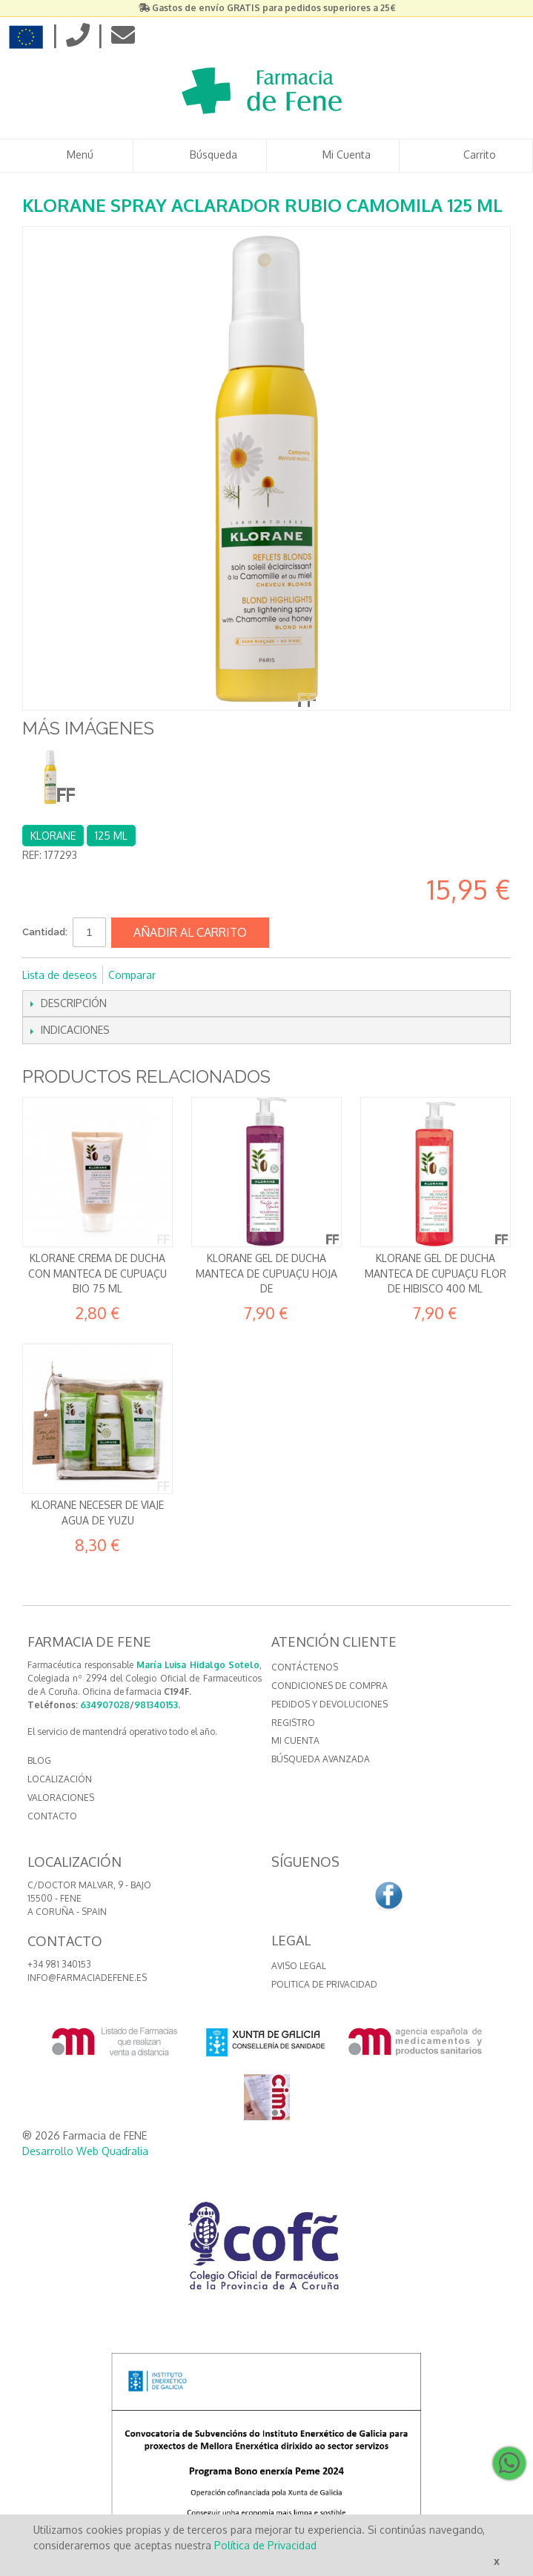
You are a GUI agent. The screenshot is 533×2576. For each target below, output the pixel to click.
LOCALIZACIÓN (59, 1779)
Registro (293, 1722)
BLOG (39, 1760)
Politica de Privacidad (324, 1984)
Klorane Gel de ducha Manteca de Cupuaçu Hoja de (266, 1273)
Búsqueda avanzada (320, 1759)
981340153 (156, 1704)
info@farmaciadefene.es (87, 1977)
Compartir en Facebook (186, 975)
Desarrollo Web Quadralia (85, 2151)
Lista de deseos (59, 975)
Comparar (132, 975)
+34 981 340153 (59, 1964)
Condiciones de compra (329, 1685)
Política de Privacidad (265, 2545)
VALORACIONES (60, 1797)
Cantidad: (44, 931)
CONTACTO (52, 1816)
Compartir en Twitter (216, 975)
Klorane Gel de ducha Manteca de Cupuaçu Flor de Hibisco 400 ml (435, 1273)
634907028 (105, 1704)
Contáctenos (304, 1667)
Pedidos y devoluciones (329, 1704)
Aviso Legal (298, 1965)
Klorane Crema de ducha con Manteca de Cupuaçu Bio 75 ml (97, 1273)
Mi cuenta (295, 1740)
